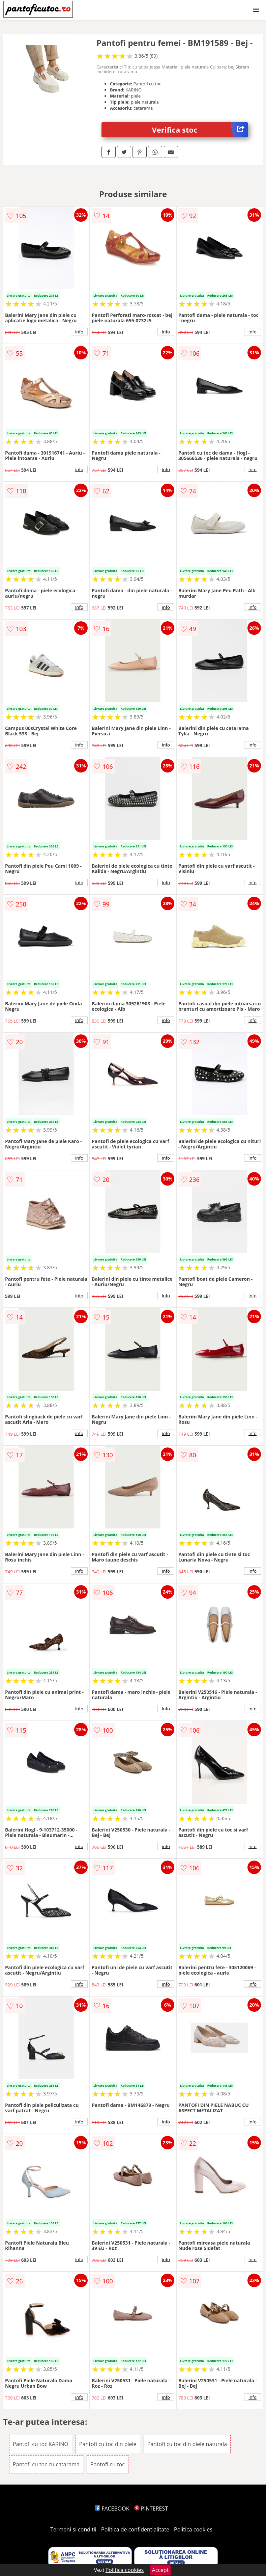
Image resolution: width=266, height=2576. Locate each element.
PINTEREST (151, 2508)
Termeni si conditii (73, 2529)
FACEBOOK (112, 2508)
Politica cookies (193, 2529)
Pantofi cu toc (107, 2464)
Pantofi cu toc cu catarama (46, 2464)
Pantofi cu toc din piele (108, 2444)
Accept (160, 2570)
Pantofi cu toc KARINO (40, 2444)
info (79, 332)
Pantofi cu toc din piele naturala (187, 2444)
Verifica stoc (200, 129)
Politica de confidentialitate (135, 2529)
